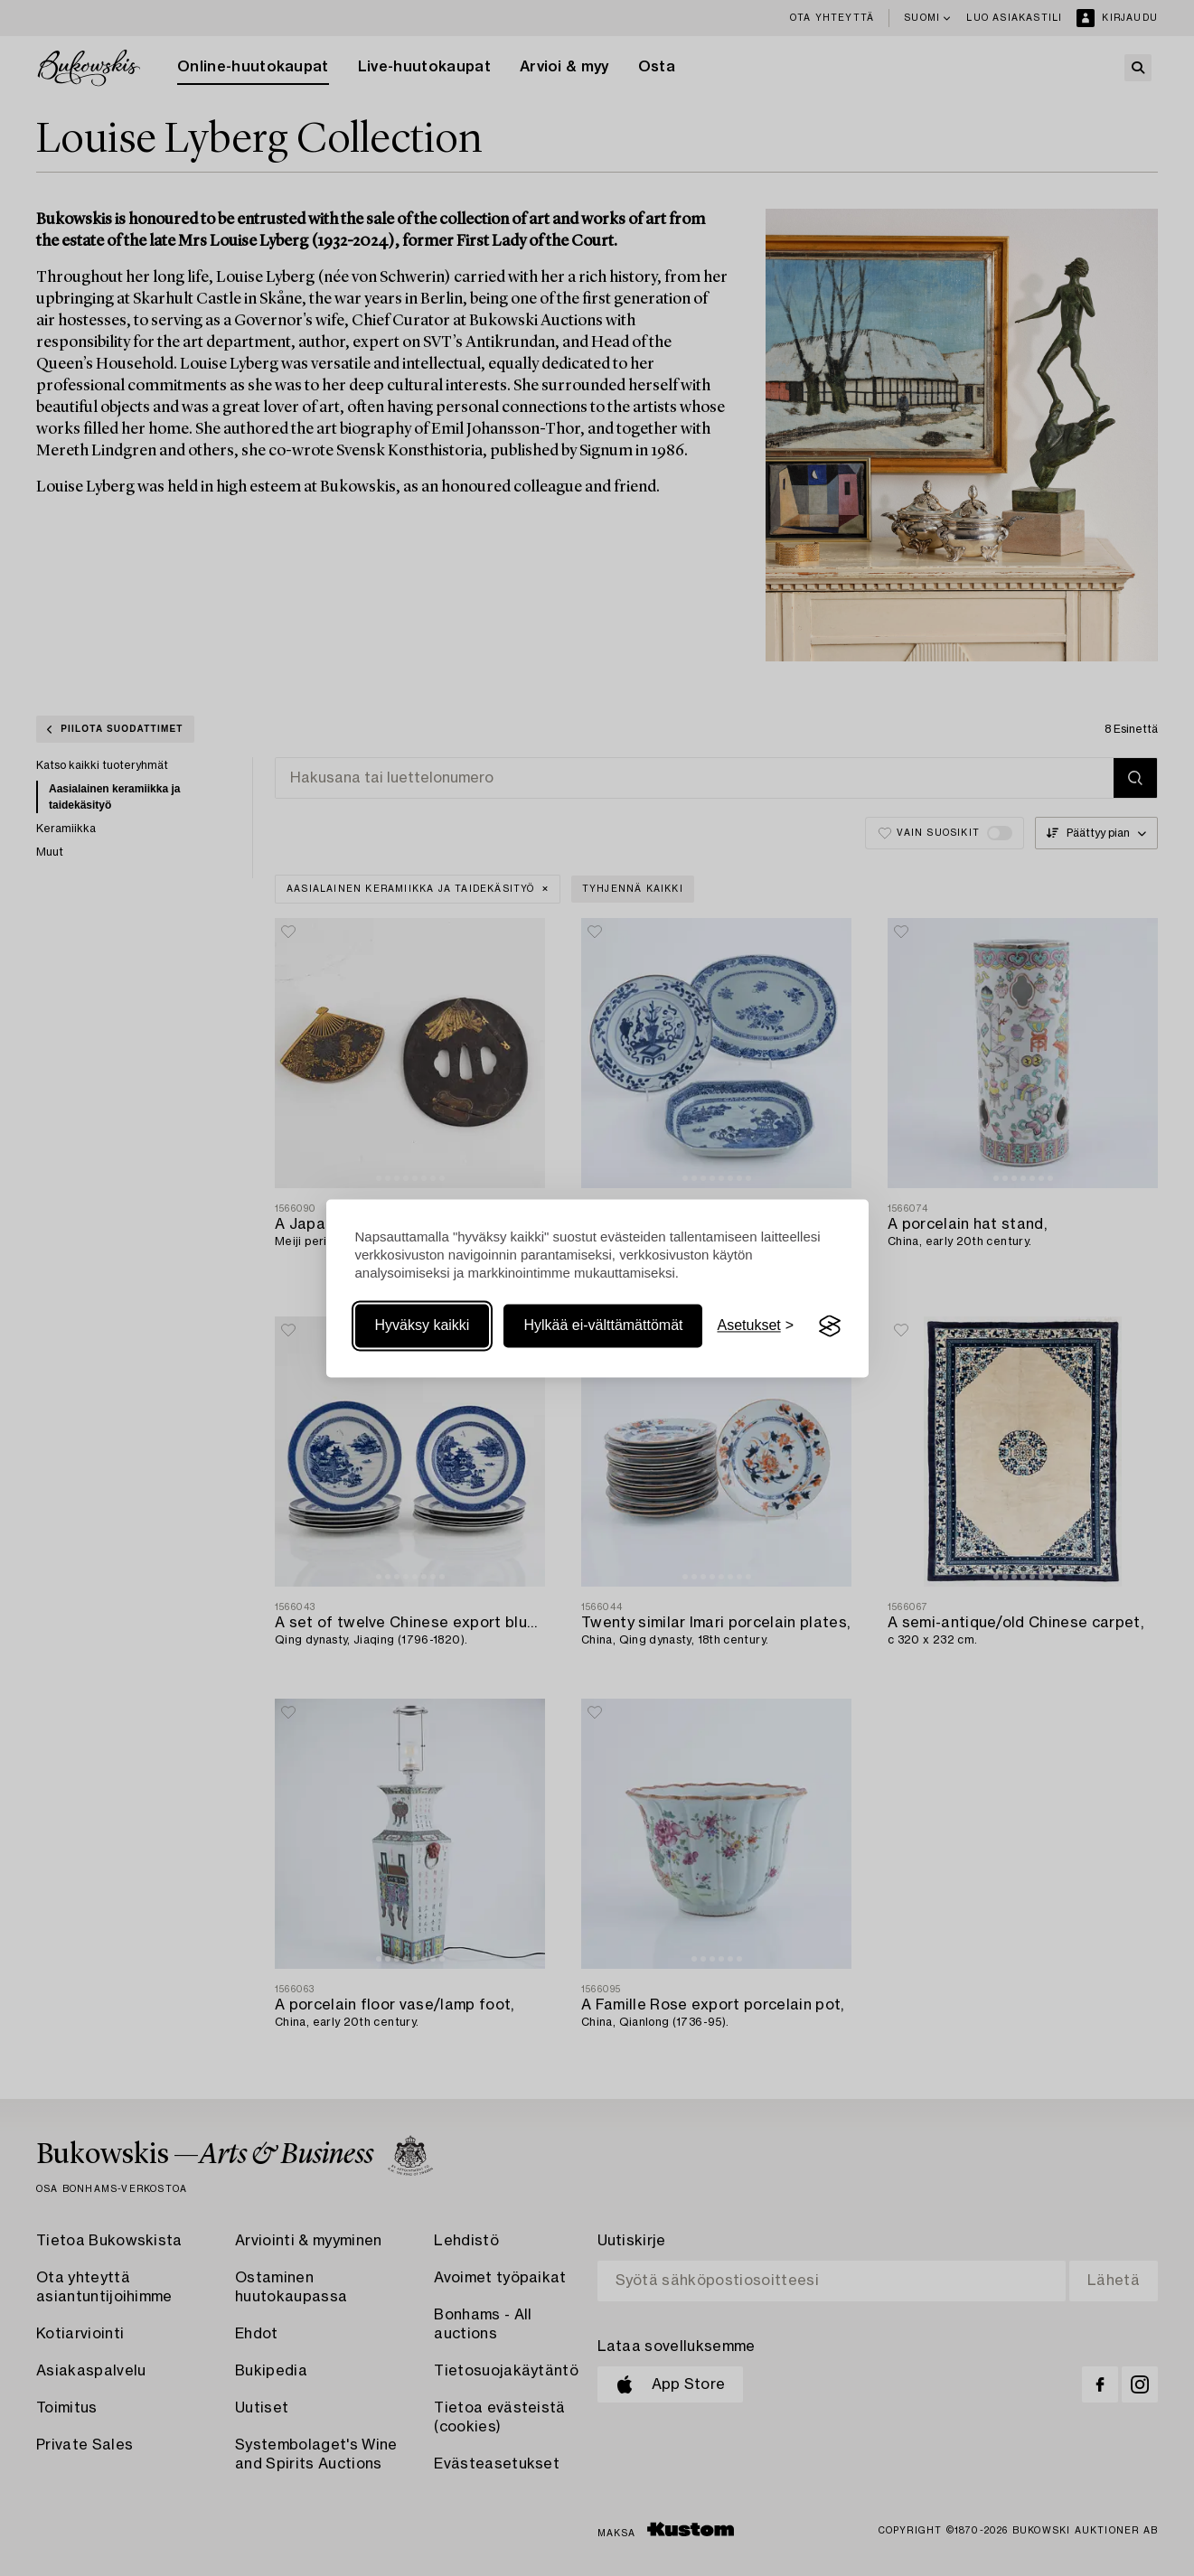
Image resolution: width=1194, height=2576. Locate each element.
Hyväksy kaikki (422, 1326)
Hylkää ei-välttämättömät (602, 1326)
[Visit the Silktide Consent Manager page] (829, 1326)
